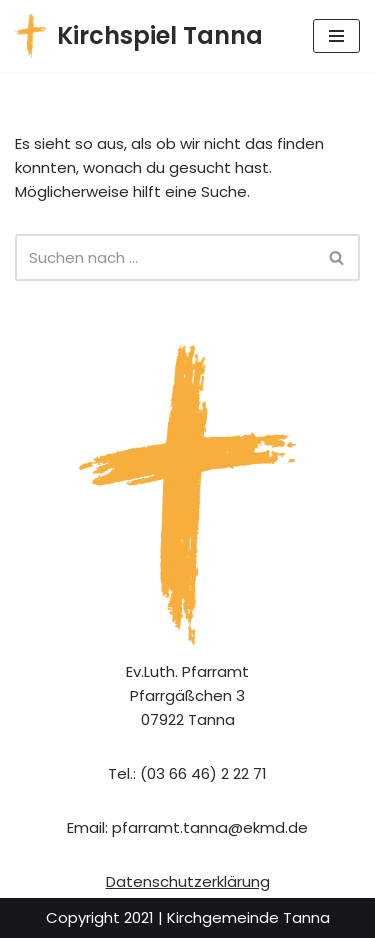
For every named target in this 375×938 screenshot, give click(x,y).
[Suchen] (165, 257)
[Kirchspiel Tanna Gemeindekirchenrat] (139, 36)
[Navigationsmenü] (336, 36)
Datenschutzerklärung (188, 881)
